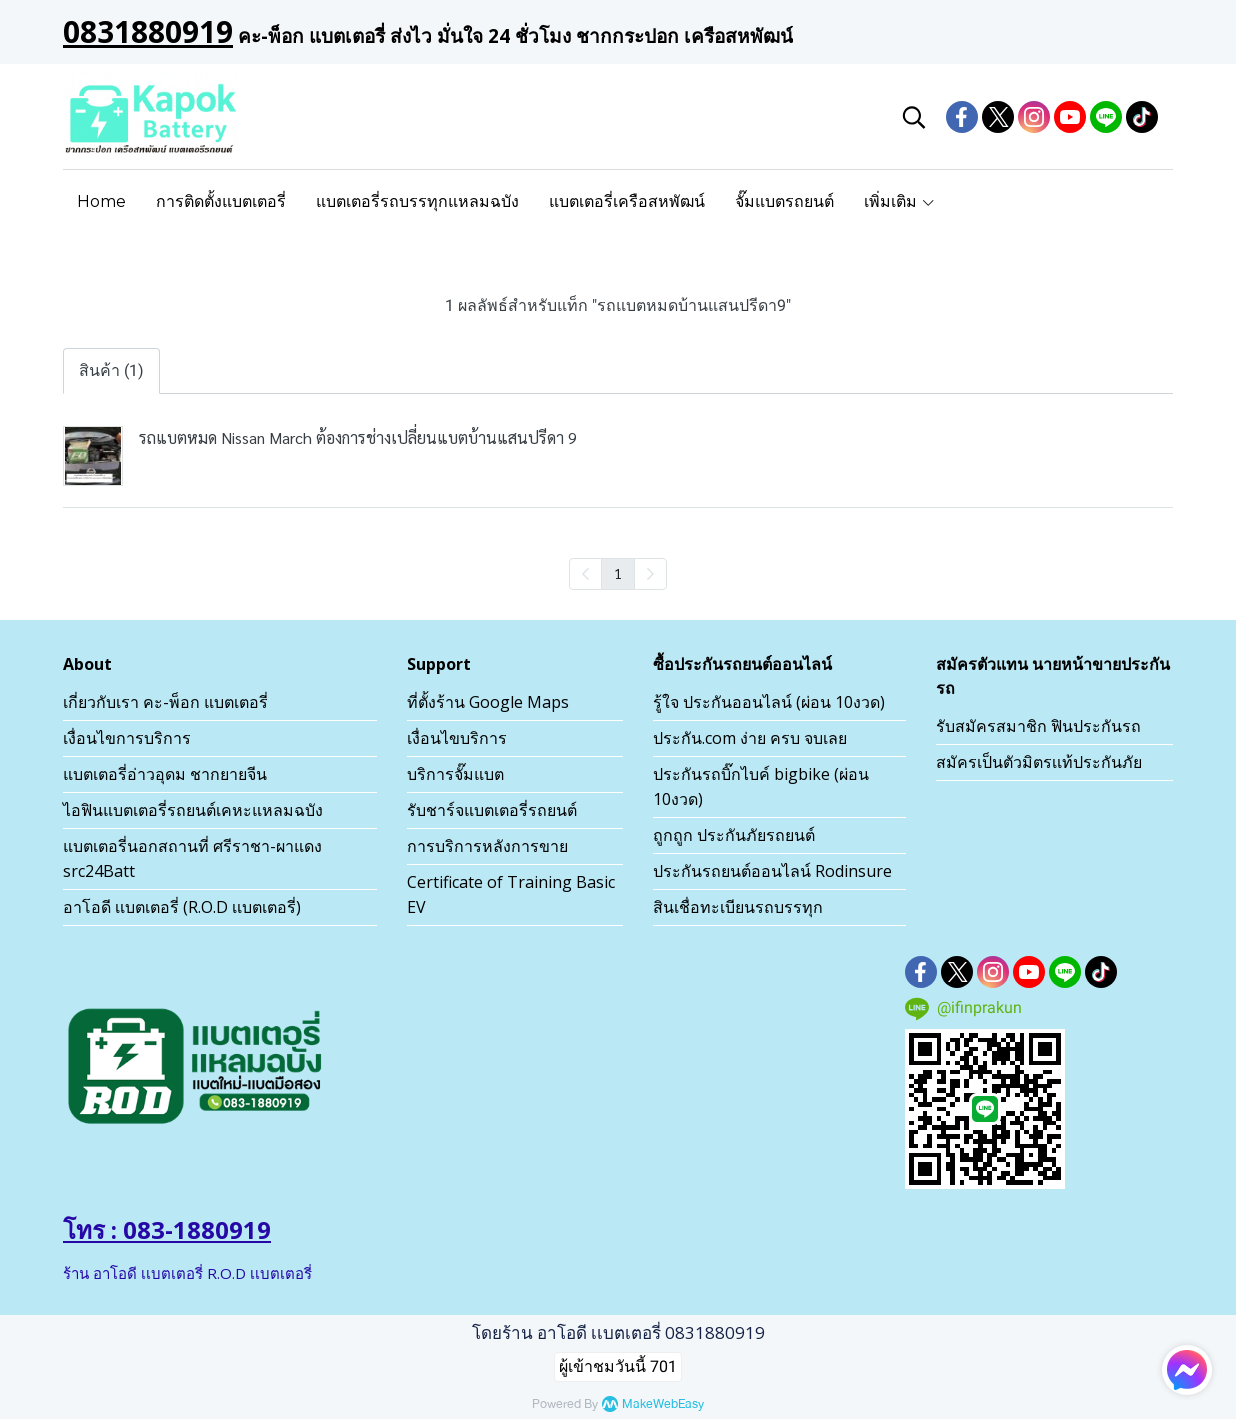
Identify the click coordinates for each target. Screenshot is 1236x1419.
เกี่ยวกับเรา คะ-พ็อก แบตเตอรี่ (165, 702)
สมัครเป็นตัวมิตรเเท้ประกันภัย (1039, 762)
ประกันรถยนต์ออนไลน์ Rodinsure (772, 871)
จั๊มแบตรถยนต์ (784, 201)
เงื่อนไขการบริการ (127, 738)
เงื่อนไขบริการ (457, 738)
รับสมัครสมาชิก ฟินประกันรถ (1038, 726)
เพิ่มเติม (900, 201)
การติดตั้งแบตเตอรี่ (221, 201)
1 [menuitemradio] (618, 573)
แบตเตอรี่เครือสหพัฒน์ (627, 201)
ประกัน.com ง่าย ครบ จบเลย (750, 738)
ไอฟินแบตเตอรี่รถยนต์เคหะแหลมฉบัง (193, 810)
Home (101, 201)
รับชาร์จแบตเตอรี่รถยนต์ (492, 810)
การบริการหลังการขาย (487, 846)
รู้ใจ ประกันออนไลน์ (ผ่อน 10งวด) (769, 702)
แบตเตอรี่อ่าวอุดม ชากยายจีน (165, 774)
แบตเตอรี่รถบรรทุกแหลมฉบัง (417, 201)
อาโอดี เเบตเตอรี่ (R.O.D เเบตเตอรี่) (182, 907)
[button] (914, 117)
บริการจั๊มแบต (455, 774)
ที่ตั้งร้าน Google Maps (488, 702)
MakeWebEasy (663, 1404)
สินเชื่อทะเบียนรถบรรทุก (738, 907)
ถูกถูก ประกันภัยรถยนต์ (734, 835)
